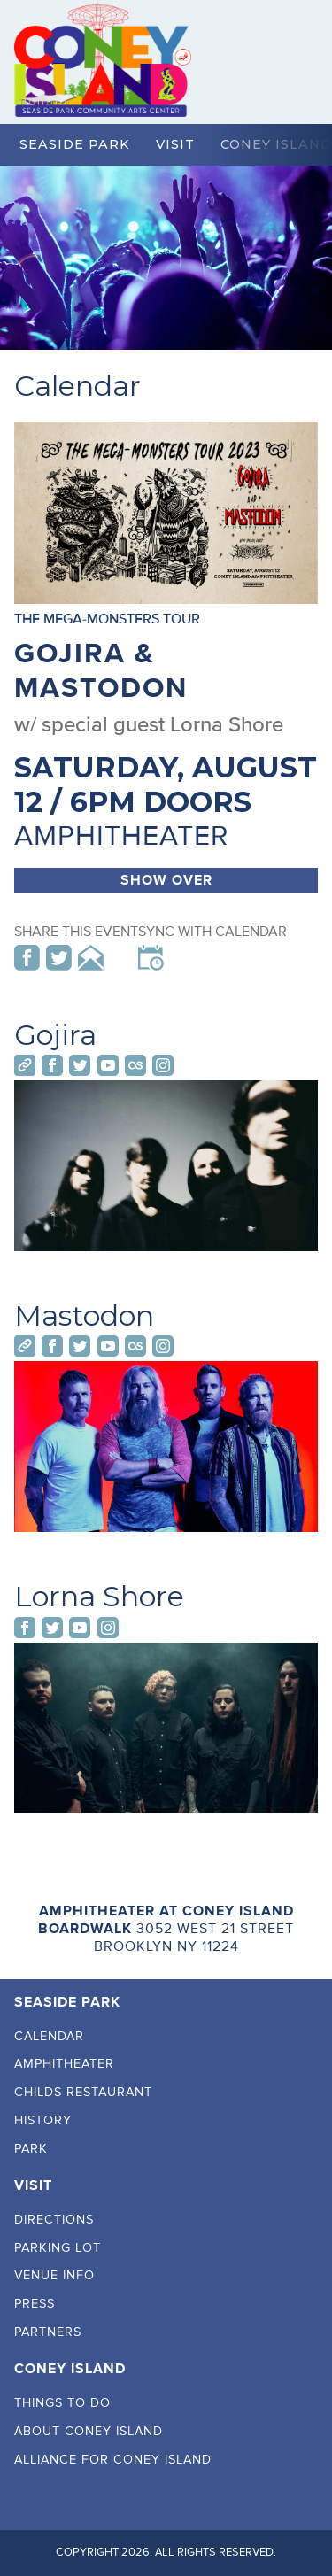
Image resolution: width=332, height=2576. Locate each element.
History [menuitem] (43, 2120)
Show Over (166, 880)
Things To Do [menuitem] (62, 2402)
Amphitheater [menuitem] (64, 2063)
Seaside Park (74, 144)
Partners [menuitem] (47, 2332)
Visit (175, 144)
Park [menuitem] (31, 2148)
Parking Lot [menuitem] (57, 2247)
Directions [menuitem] (54, 2219)
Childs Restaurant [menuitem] (83, 2092)
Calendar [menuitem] (49, 2036)
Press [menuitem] (34, 2303)
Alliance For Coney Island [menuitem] (113, 2459)
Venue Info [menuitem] (54, 2275)
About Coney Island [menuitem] (88, 2431)
